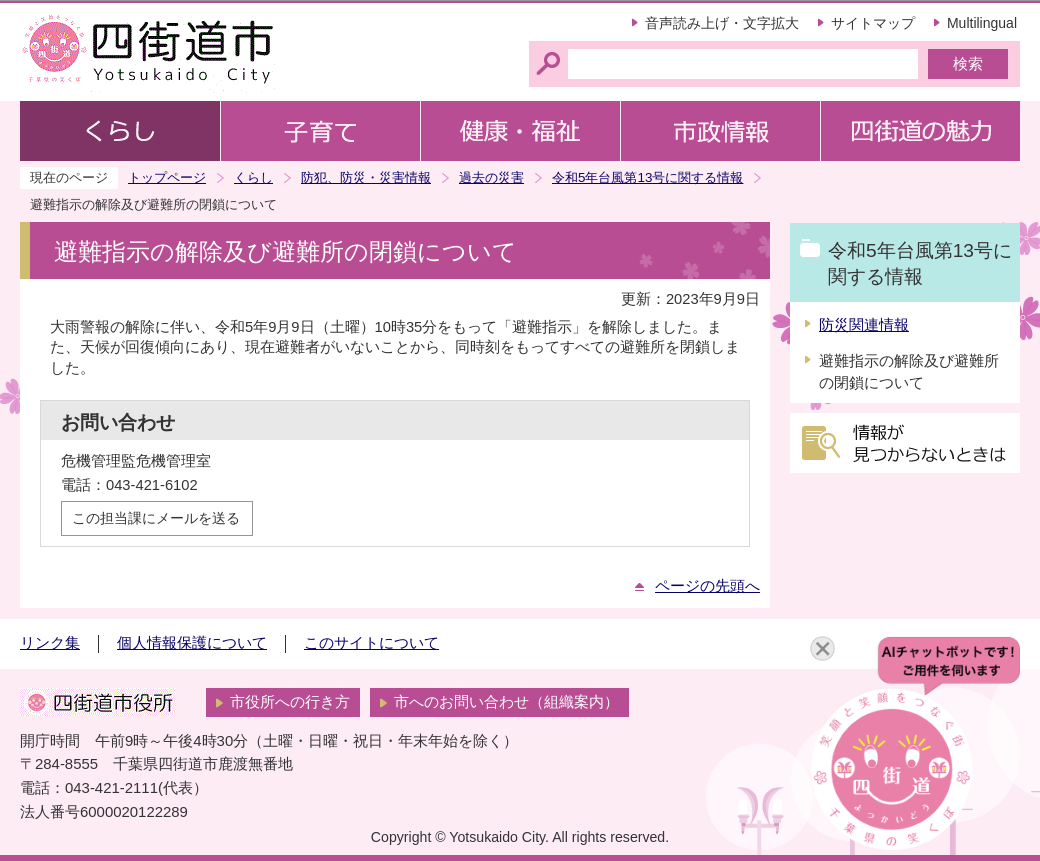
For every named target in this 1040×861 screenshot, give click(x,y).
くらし (253, 177)
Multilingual (982, 23)
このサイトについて (371, 643)
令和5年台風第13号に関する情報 (647, 177)
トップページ (167, 177)
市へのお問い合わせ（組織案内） (506, 702)
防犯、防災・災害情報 (366, 177)
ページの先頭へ (707, 586)
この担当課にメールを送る (156, 518)
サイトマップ (873, 23)
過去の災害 (491, 177)
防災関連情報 (864, 325)
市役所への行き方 (290, 702)
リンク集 (50, 643)
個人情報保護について (192, 643)
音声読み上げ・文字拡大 (722, 23)
